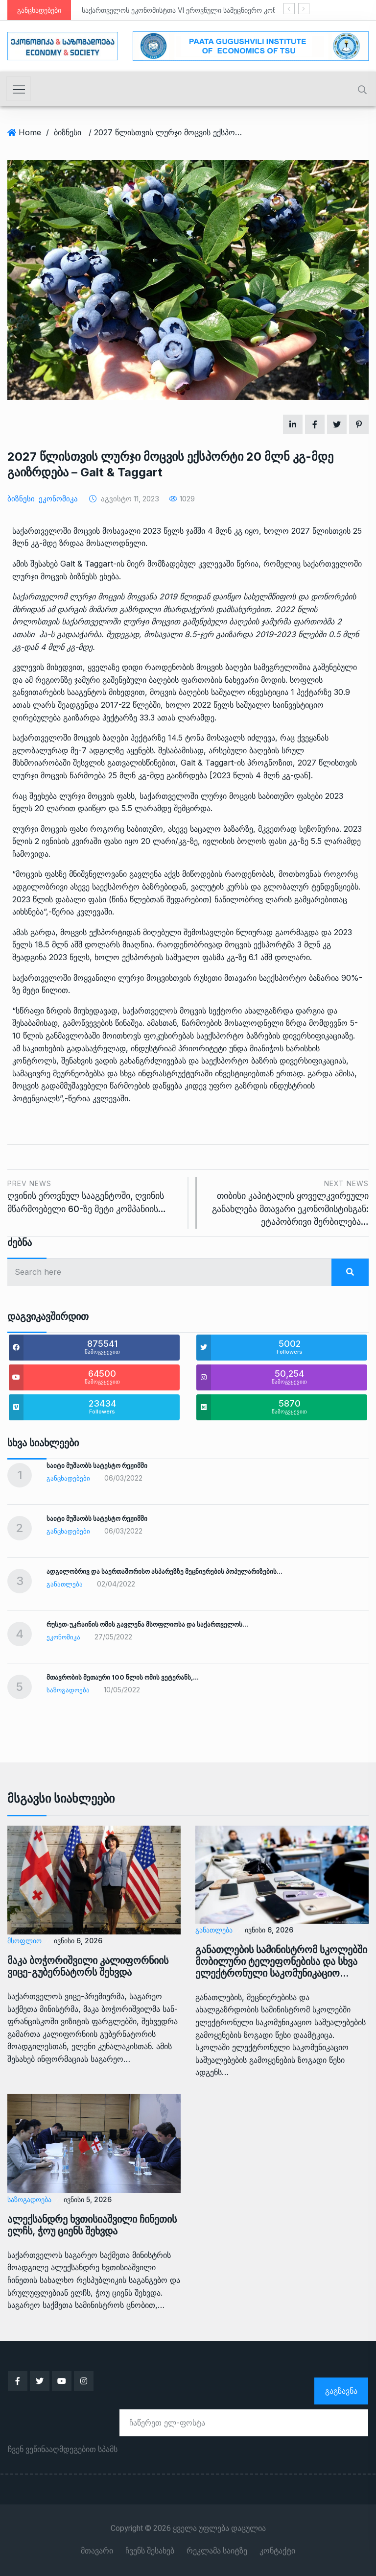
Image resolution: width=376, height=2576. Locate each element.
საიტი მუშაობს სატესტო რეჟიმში (97, 1465)
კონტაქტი (277, 2551)
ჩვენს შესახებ (149, 2551)
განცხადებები (68, 1478)
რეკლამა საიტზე (217, 2551)
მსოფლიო (24, 1940)
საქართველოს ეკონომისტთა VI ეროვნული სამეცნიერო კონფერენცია (195, 10)
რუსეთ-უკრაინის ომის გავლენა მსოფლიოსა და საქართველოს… (147, 1624)
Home (30, 132)
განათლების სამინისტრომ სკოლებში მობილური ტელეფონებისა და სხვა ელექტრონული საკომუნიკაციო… (281, 1961)
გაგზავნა (341, 2391)
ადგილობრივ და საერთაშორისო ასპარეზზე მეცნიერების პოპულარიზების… (164, 1571)
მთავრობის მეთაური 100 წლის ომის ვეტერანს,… (123, 1677)
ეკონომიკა (58, 498)
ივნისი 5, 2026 (88, 2199)
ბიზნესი (67, 132)
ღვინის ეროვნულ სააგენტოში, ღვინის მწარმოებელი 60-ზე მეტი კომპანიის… (94, 1195)
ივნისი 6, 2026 (78, 1940)
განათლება (65, 1584)
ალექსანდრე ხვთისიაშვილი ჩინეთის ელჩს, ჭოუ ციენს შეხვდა (92, 2225)
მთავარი (97, 2551)
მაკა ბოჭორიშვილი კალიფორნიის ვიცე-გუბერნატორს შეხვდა (87, 1966)
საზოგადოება (68, 1690)
